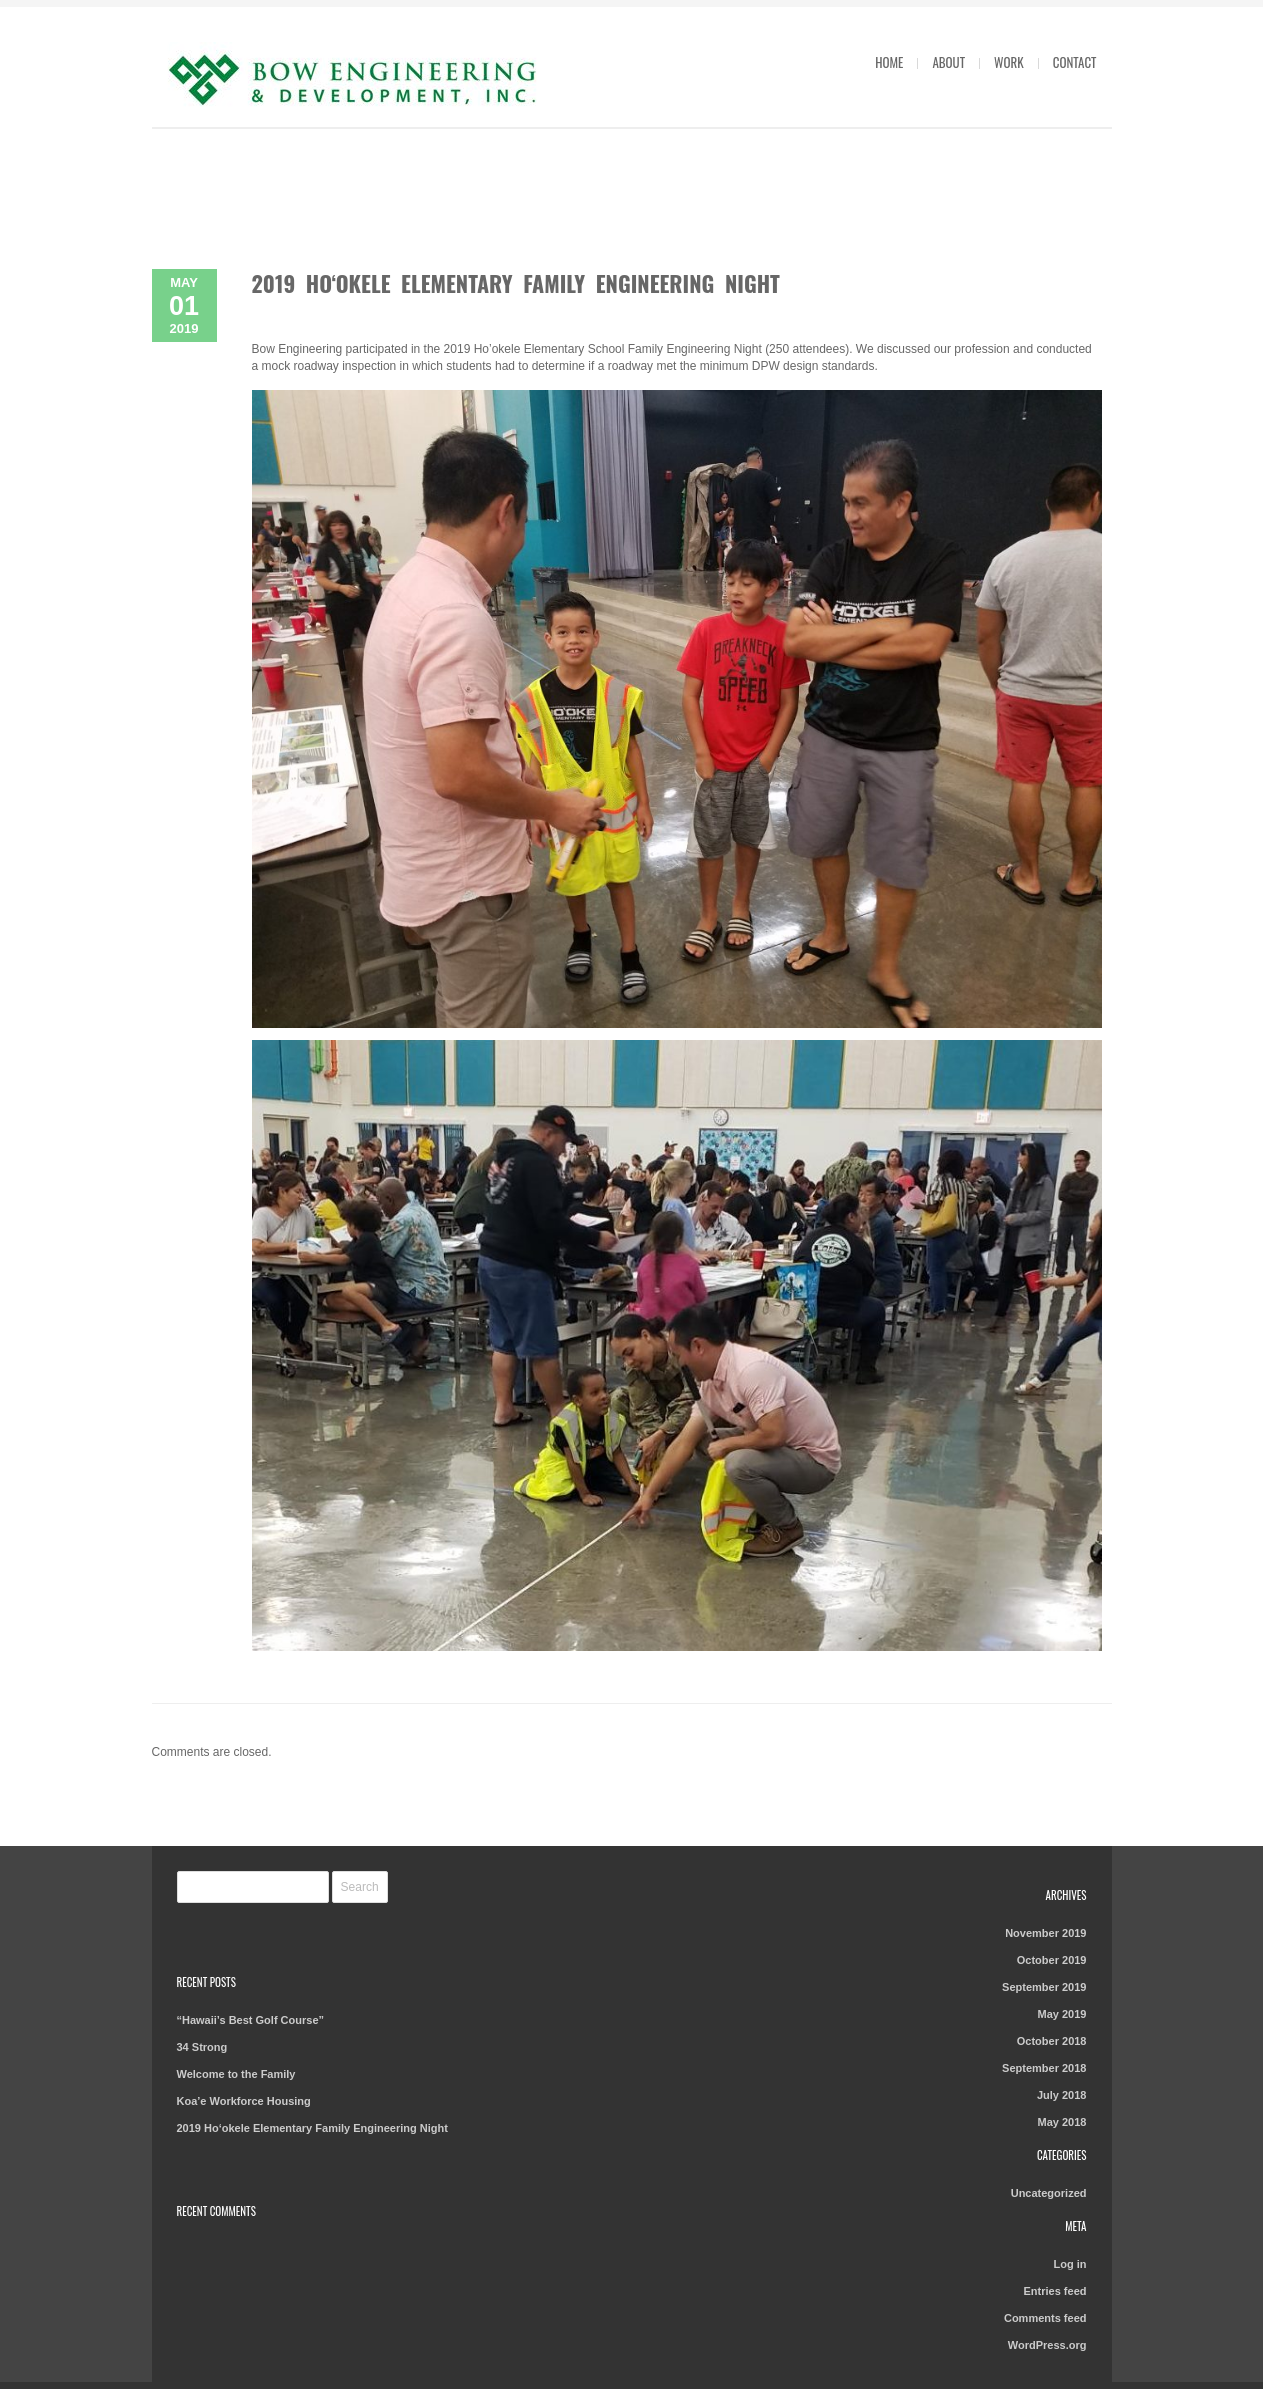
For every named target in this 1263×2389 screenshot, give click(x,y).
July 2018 (1062, 2095)
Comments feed (1045, 2318)
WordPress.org (1047, 2345)
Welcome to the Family (236, 2074)
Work (1009, 62)
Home (889, 62)
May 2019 (1062, 2014)
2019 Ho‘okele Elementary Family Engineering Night (516, 283)
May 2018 (1062, 2122)
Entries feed (1055, 2291)
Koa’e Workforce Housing (244, 2101)
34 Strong (202, 2047)
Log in (1069, 2264)
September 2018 (1044, 2068)
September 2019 (1044, 1987)
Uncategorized (1049, 2193)
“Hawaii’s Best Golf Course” (251, 2020)
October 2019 (1052, 1960)
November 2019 (1045, 1933)
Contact (1075, 62)
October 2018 (1052, 2041)
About (948, 62)
